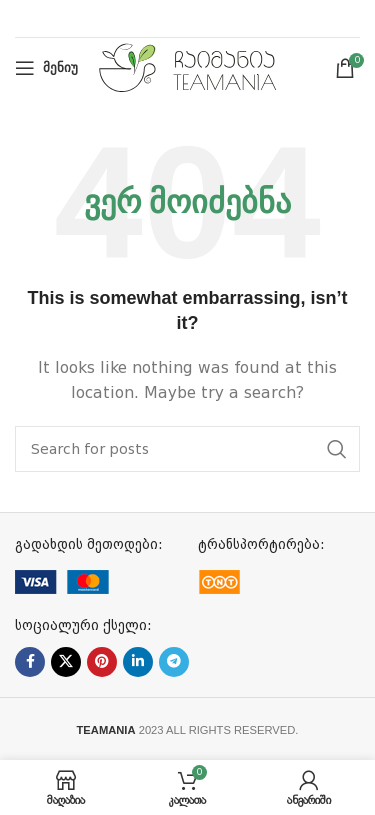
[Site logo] (187, 67)
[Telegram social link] (174, 662)
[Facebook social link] (30, 662)
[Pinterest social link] (102, 662)
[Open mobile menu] (46, 68)
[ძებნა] (187, 449)
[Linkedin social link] (138, 662)
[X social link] (66, 662)
